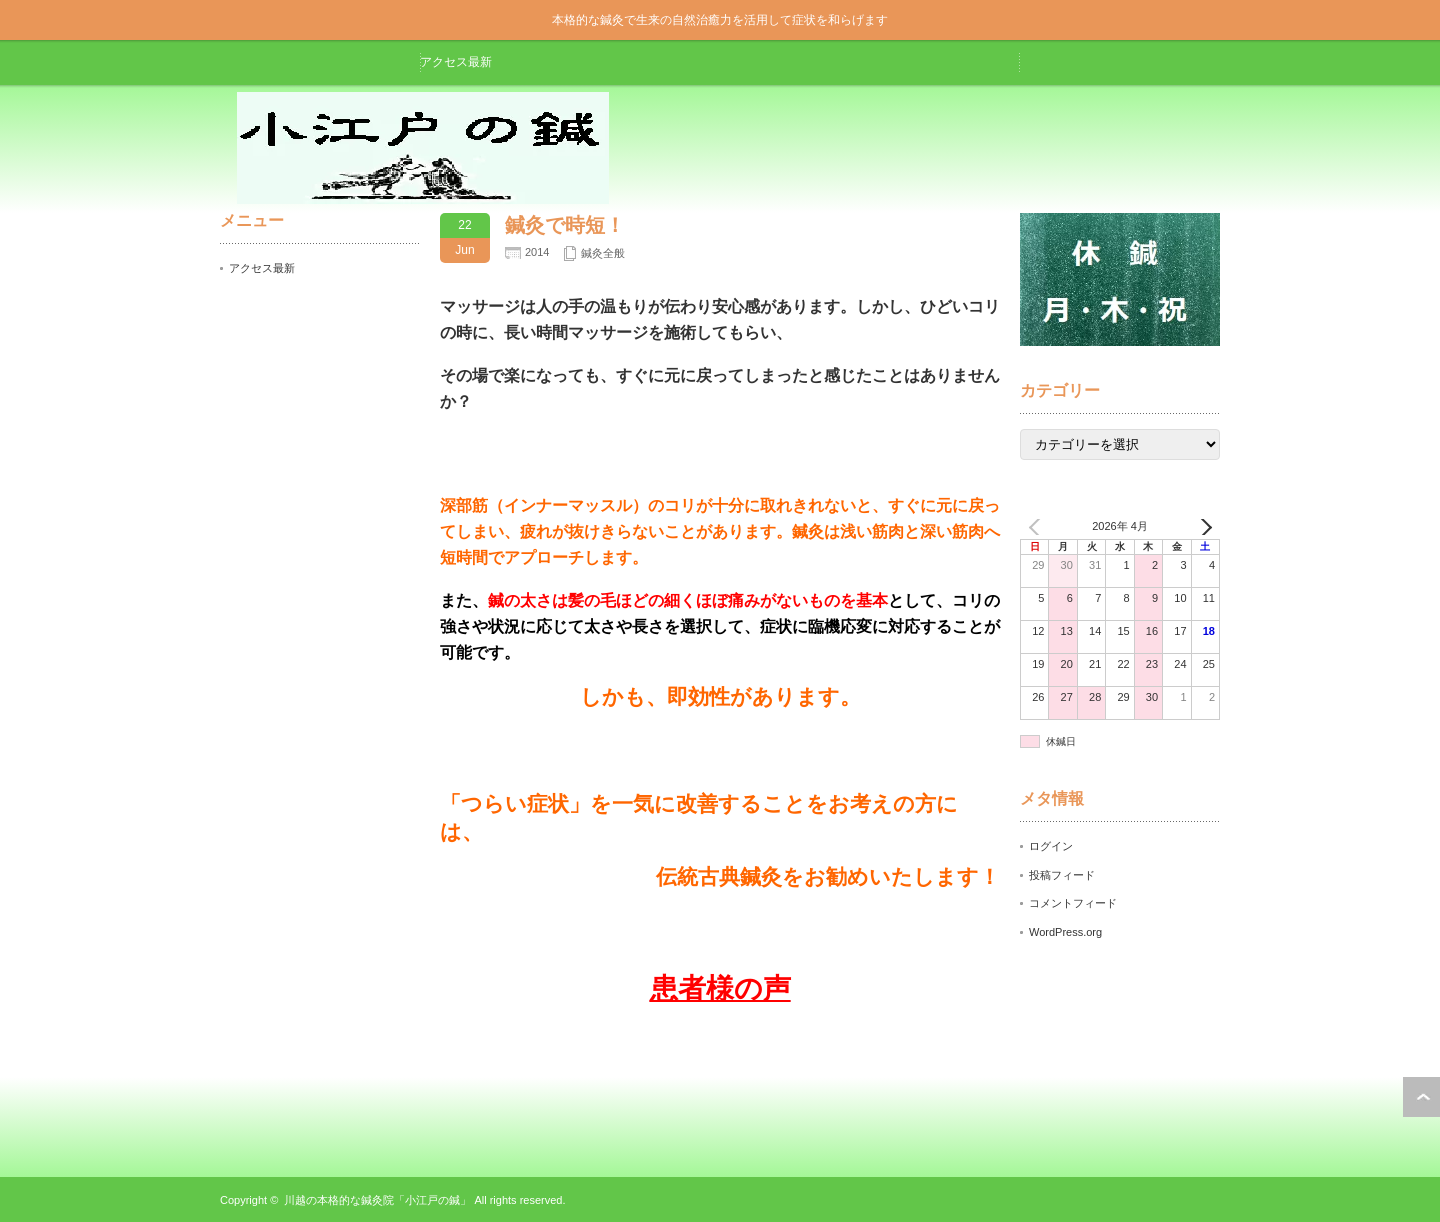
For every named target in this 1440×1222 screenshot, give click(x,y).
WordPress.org (1065, 932)
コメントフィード (1073, 903)
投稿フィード (1062, 875)
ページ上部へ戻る (1421, 1097)
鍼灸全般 (603, 253)
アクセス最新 (456, 62)
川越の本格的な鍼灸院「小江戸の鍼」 (377, 1200)
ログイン (1051, 846)
